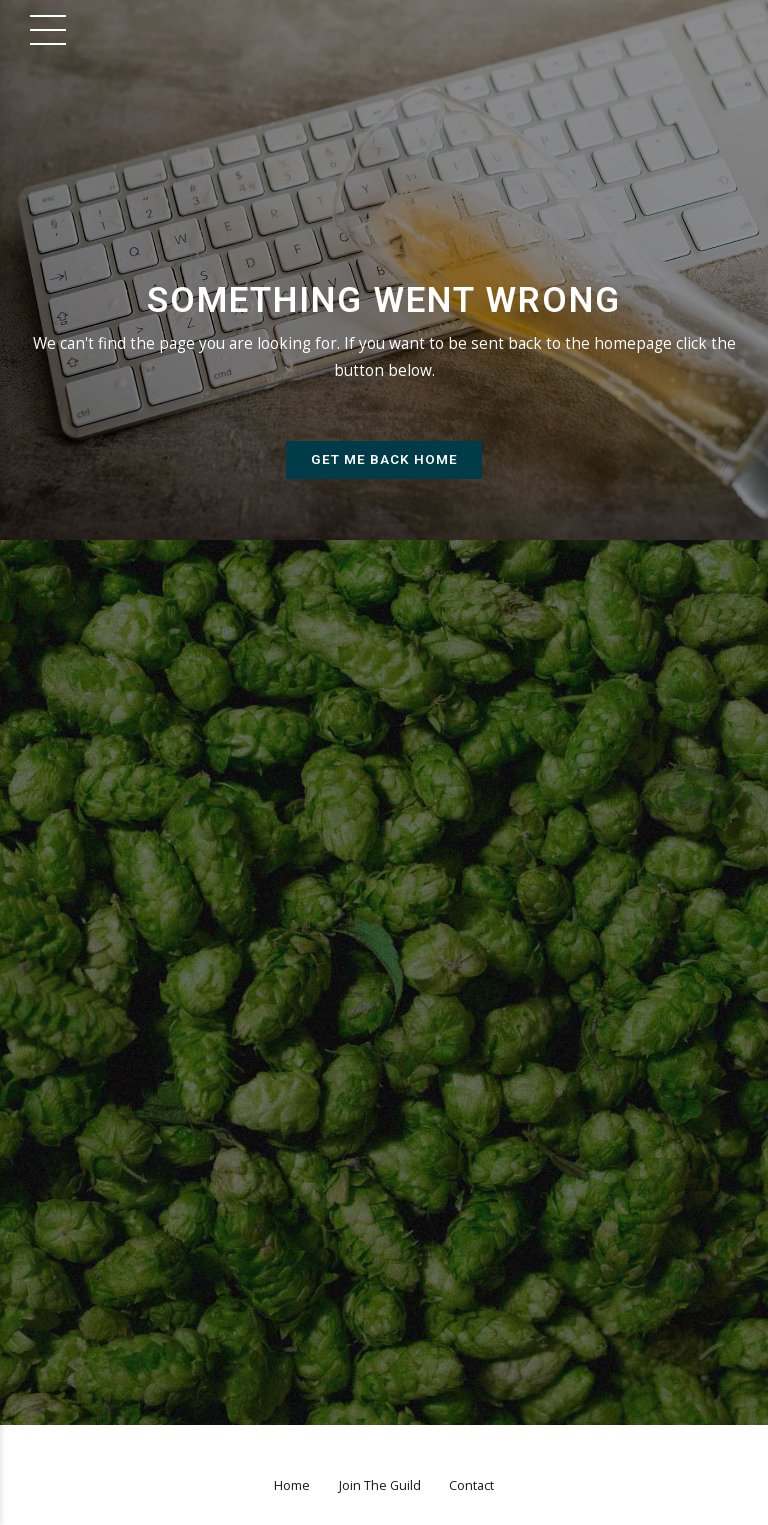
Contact (471, 1487)
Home (292, 1487)
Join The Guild (380, 1487)
